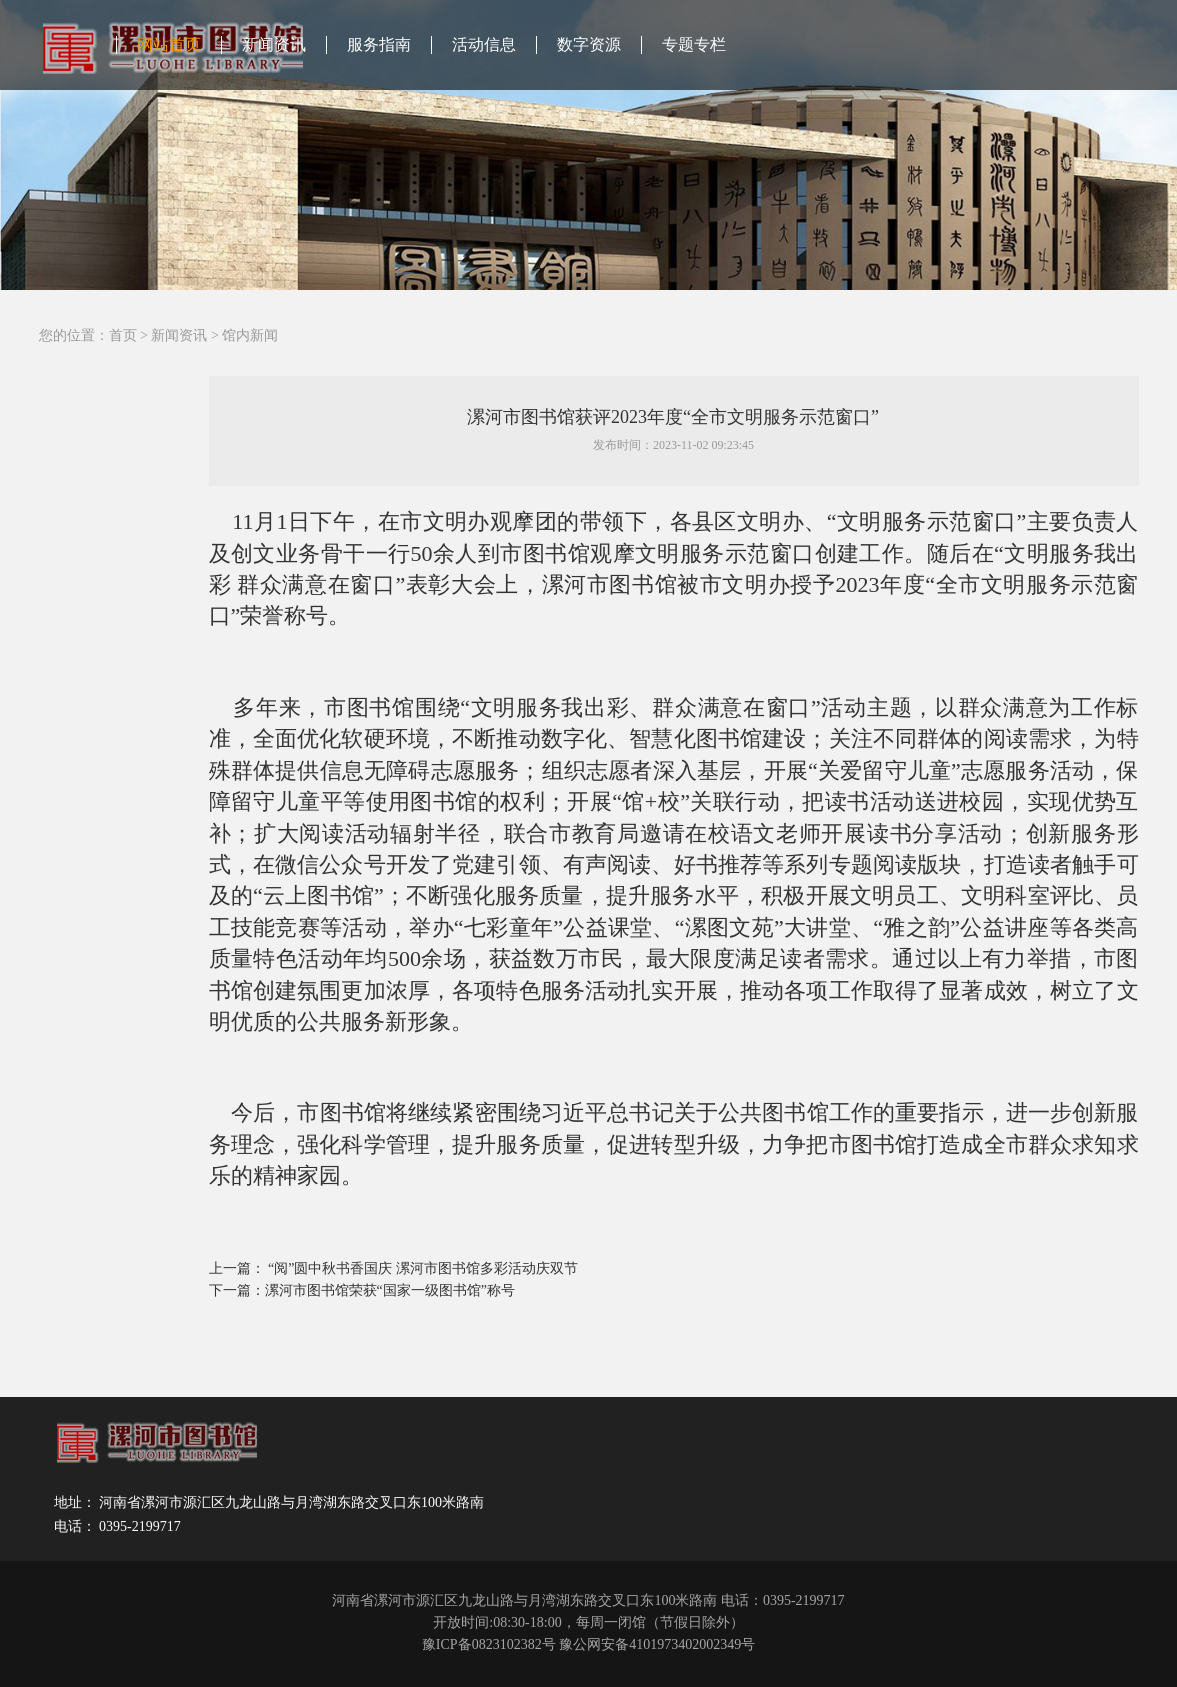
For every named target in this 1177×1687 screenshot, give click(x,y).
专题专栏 (694, 44)
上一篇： (239, 1268)
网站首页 (169, 44)
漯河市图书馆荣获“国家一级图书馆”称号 (390, 1290)
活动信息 (484, 44)
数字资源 (589, 44)
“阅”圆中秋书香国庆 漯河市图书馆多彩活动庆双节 (423, 1268)
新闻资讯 (274, 44)
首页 (123, 335)
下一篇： (237, 1290)
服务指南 (379, 44)
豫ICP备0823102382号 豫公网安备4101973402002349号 (588, 1644)
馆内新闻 (250, 335)
